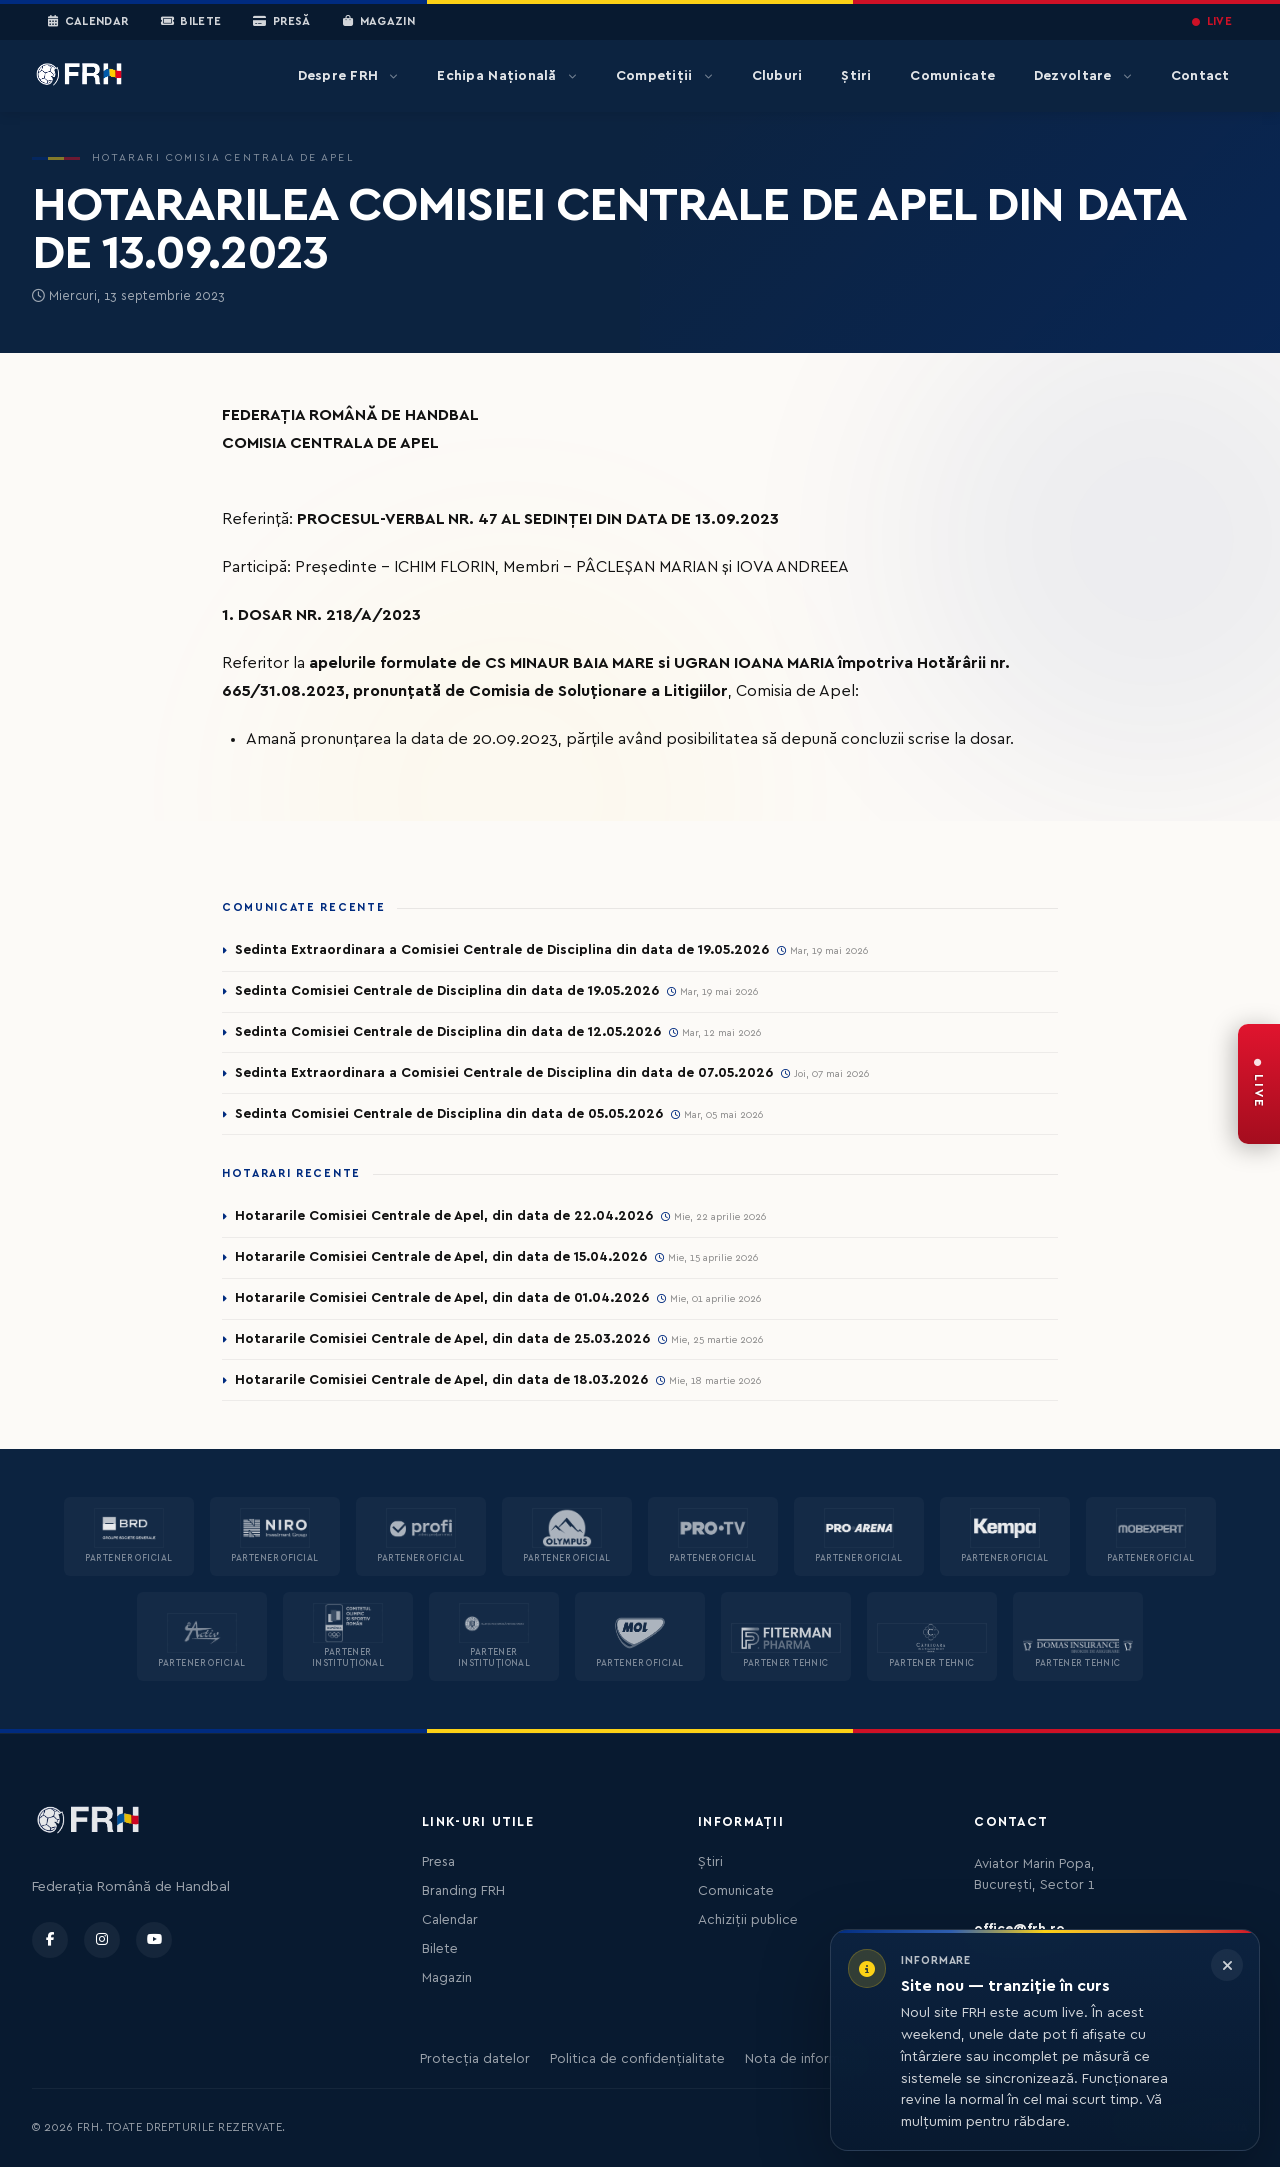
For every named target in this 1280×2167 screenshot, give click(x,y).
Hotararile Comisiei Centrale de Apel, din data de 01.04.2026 (442, 1298)
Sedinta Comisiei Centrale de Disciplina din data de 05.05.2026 (449, 1114)
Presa (438, 1862)
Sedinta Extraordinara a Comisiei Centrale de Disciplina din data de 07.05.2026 (504, 1073)
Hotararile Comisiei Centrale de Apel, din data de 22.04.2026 (444, 1216)
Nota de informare (802, 2059)
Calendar (88, 22)
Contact (1200, 76)
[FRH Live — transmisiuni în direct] (1259, 1084)
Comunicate (952, 76)
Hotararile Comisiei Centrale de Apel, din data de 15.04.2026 (441, 1257)
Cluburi (777, 76)
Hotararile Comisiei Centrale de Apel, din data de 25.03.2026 (442, 1339)
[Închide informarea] (1227, 1965)
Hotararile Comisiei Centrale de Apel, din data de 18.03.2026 (441, 1380)
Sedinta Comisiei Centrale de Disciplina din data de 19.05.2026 (447, 991)
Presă (281, 22)
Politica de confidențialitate (637, 2059)
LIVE (1212, 21)
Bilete (191, 22)
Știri (856, 76)
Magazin (379, 22)
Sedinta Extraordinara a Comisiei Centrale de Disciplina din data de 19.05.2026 (502, 950)
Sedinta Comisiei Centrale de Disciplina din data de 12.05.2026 (448, 1032)
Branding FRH (463, 1891)
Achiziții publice (748, 1920)
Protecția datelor (475, 2059)
